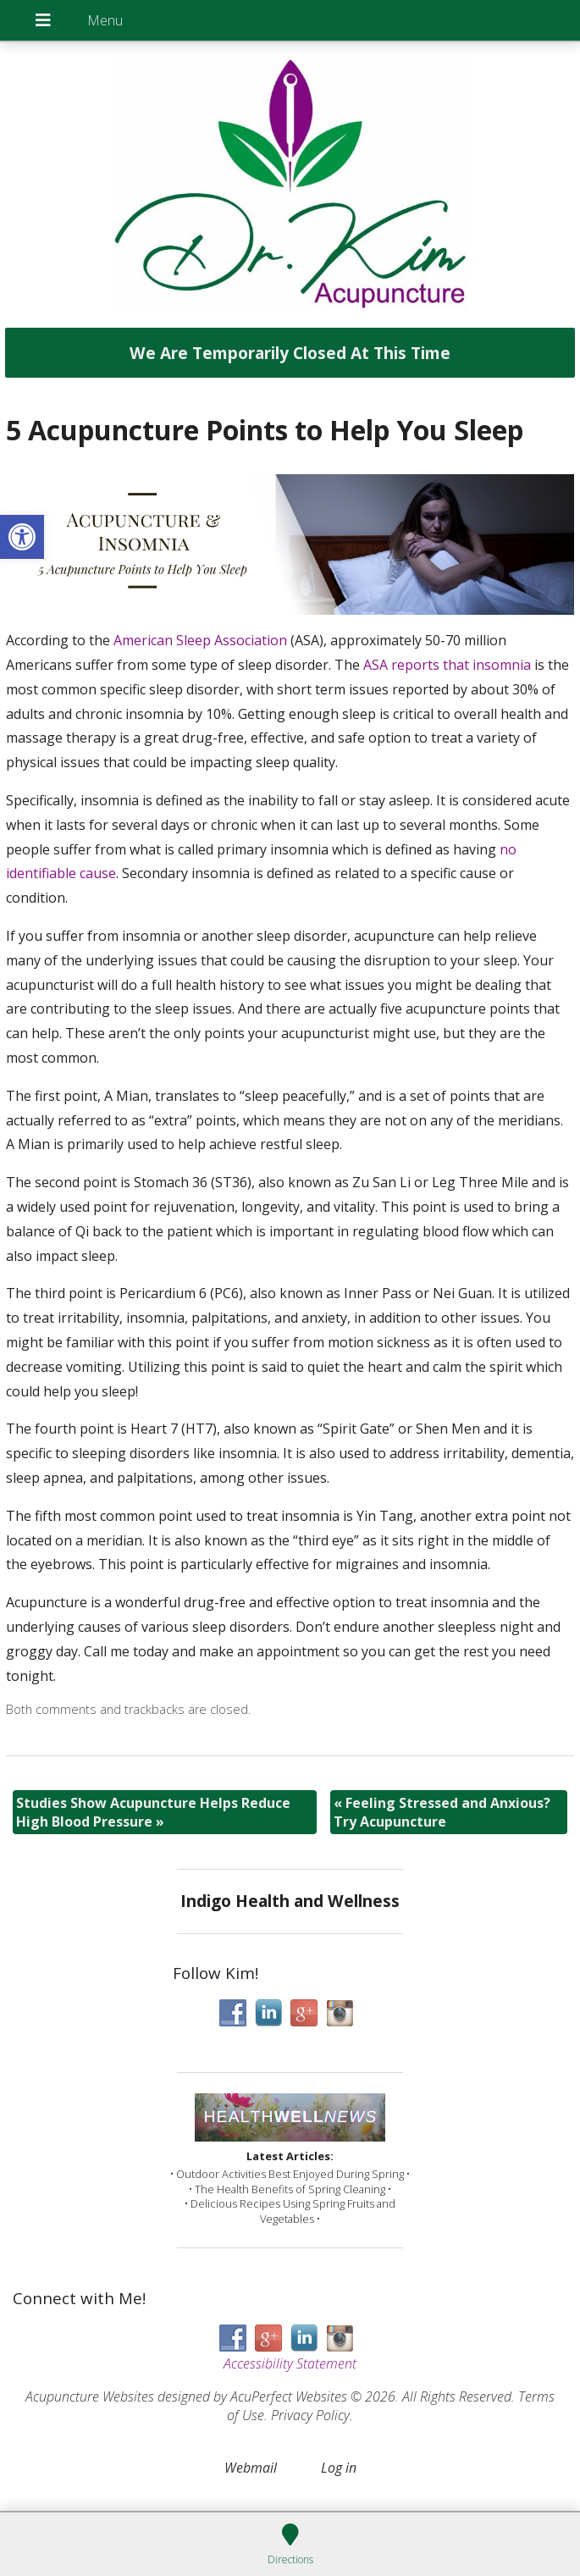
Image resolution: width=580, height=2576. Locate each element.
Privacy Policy (310, 2415)
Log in (338, 2467)
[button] (22, 537)
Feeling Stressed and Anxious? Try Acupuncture (442, 1812)
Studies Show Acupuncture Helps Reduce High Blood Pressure (153, 1812)
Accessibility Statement (290, 2363)
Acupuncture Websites (89, 2396)
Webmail (250, 2467)
